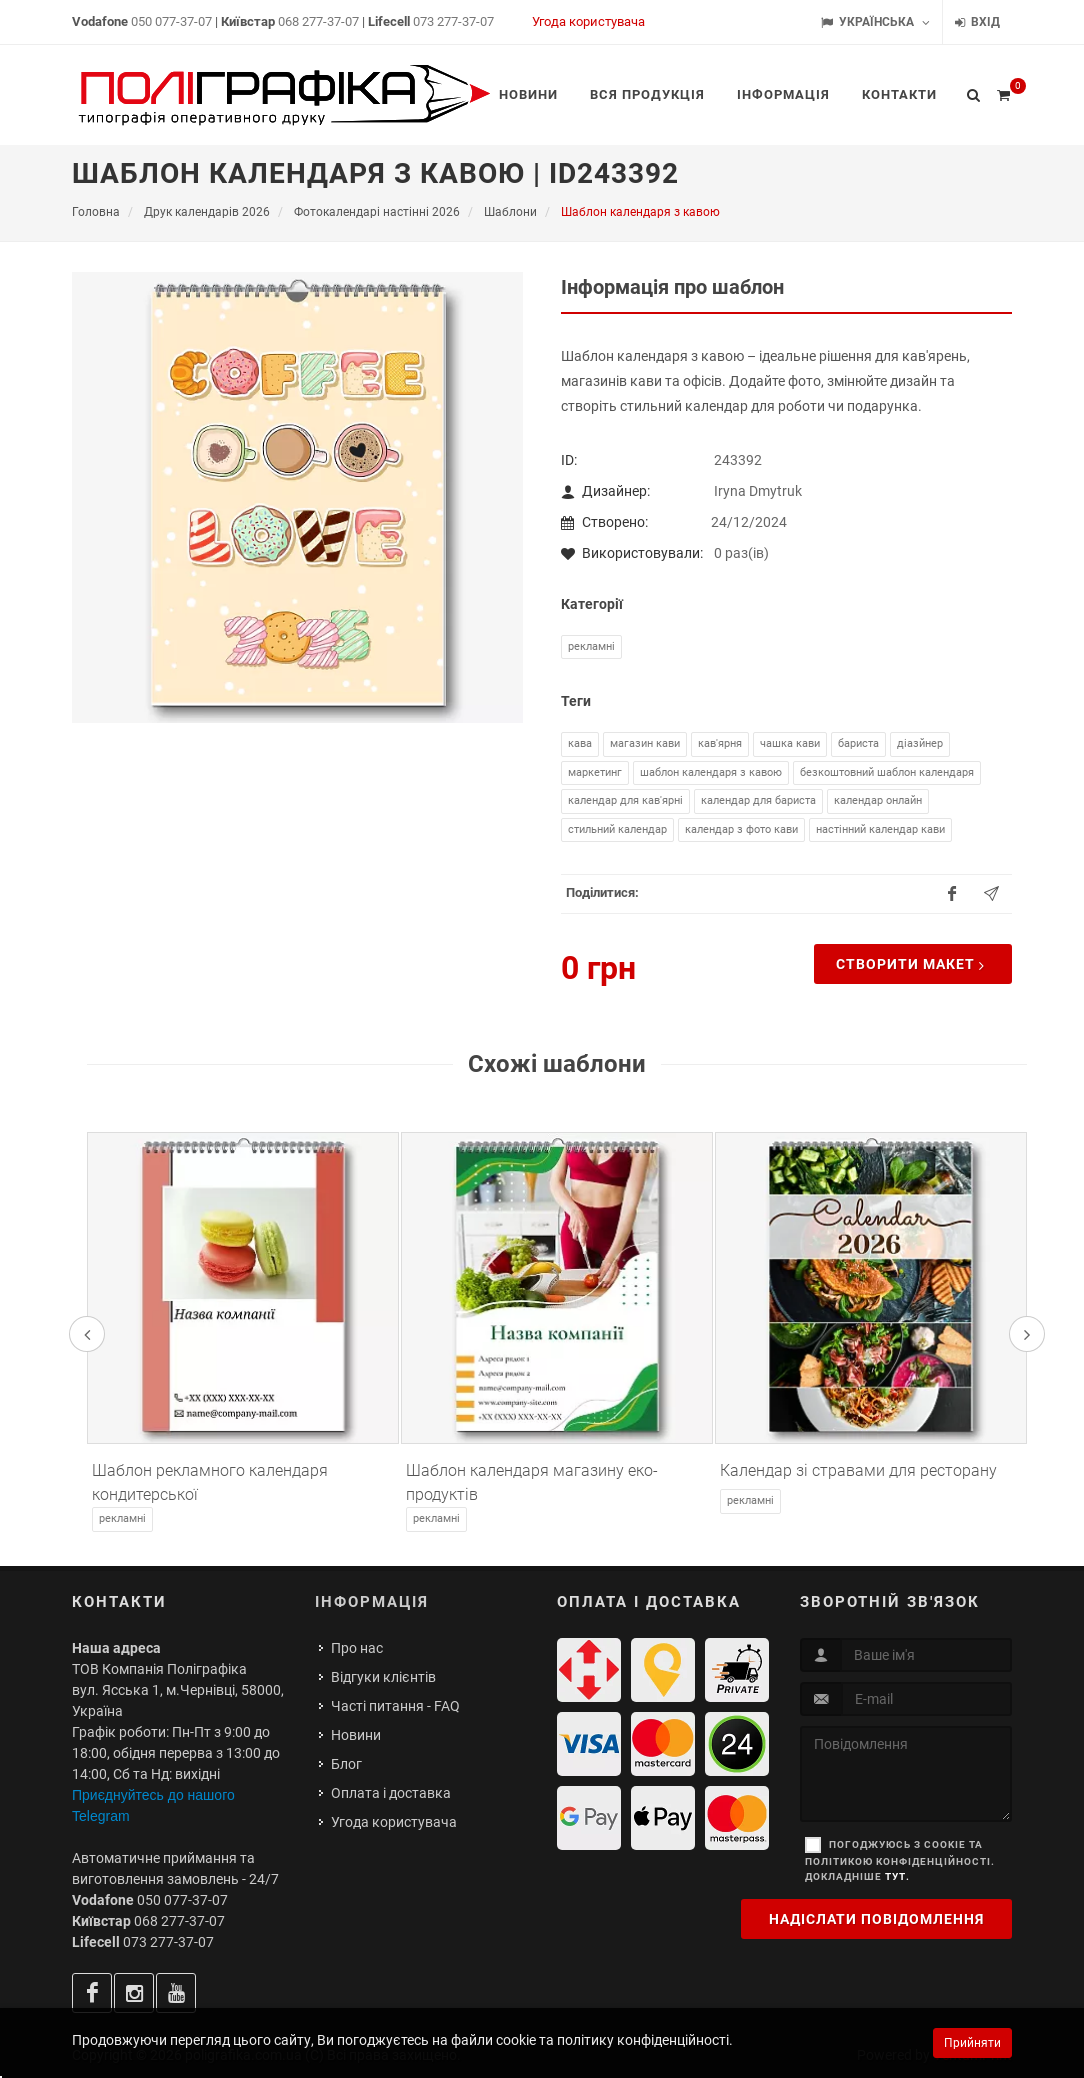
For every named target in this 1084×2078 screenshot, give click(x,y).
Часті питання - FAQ (395, 1706)
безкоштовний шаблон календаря (887, 772)
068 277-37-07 (318, 21)
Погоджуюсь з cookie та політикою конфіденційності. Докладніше (900, 1860)
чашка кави (790, 743)
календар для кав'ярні (625, 800)
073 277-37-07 (453, 21)
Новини (356, 1735)
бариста (858, 743)
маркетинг (595, 772)
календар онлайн (878, 800)
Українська (875, 22)
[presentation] (87, 1334)
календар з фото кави (741, 829)
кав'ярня (720, 743)
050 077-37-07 (171, 21)
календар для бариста (758, 800)
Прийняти (972, 2043)
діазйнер (920, 743)
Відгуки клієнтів (383, 1677)
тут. (897, 1876)
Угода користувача (588, 21)
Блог (346, 1764)
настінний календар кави (880, 829)
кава (580, 743)
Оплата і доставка (391, 1793)
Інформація (372, 1602)
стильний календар (617, 829)
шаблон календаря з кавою (711, 772)
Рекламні (591, 646)
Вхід (977, 22)
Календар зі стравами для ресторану (858, 1470)
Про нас (357, 1648)
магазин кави (645, 743)
